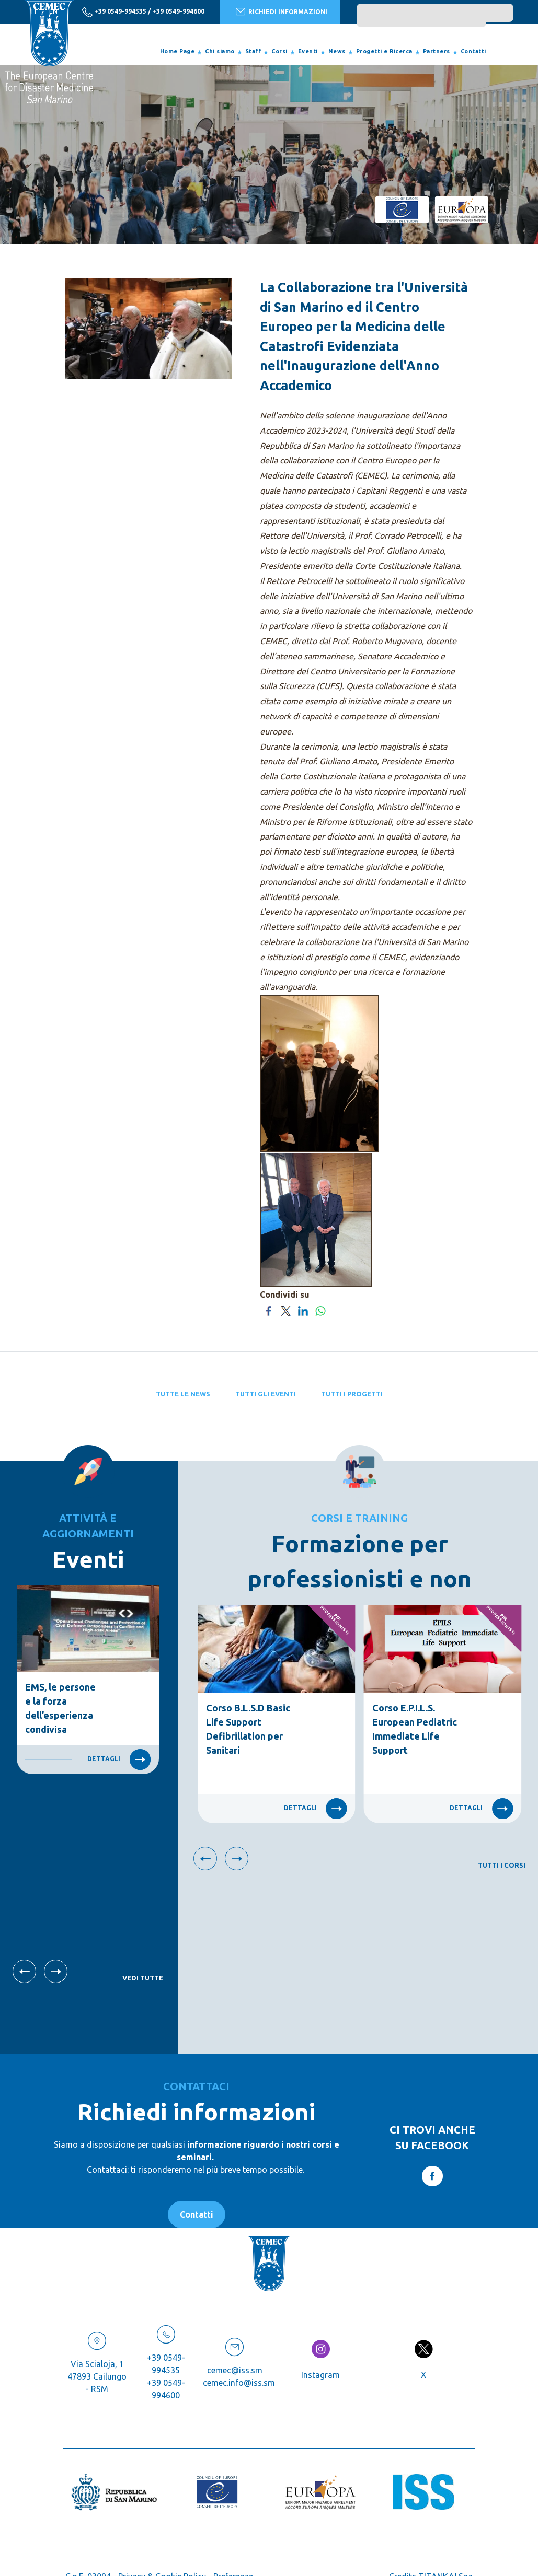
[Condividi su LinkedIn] (303, 1309)
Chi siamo (220, 51)
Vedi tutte (142, 1977)
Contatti (473, 51)
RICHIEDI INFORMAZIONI (281, 11)
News (337, 51)
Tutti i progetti (352, 1393)
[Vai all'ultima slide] (24, 1971)
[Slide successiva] (55, 1971)
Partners (436, 51)
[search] (421, 18)
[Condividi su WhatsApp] (320, 1309)
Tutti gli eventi (265, 1393)
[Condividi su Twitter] (285, 1309)
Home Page (177, 51)
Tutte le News (183, 1393)
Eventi (308, 51)
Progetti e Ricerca (384, 51)
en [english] (53, 11)
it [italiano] (34, 11)
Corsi (279, 51)
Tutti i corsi (501, 1865)
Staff (253, 51)
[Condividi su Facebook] (268, 1309)
